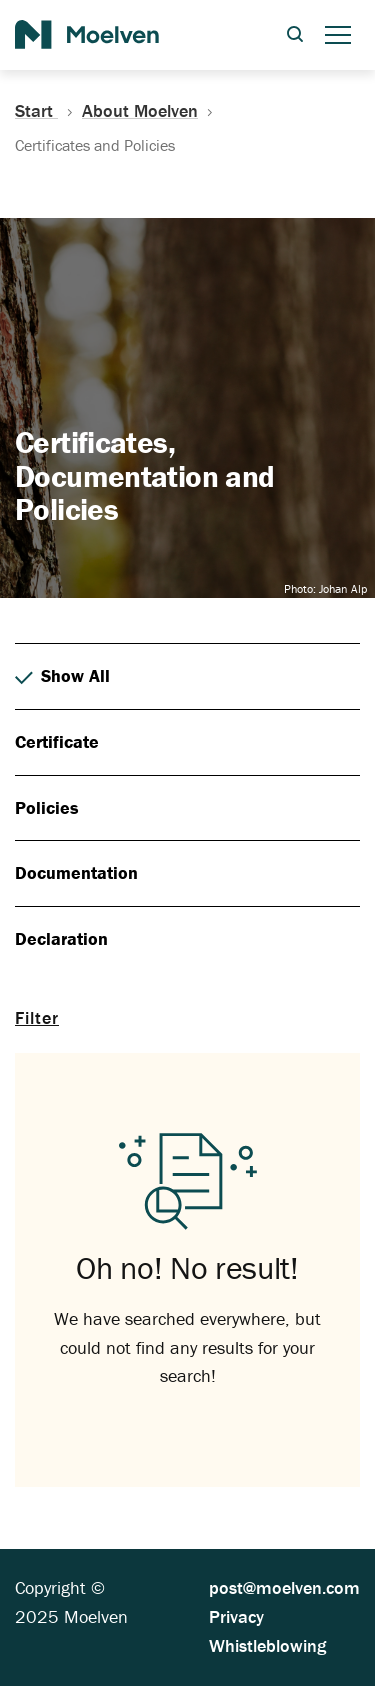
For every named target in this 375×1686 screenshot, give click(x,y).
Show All (62, 676)
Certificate (57, 741)
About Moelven (140, 111)
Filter (37, 1017)
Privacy (236, 1616)
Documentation (76, 872)
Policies (47, 807)
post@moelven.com (284, 1587)
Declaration (61, 938)
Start (48, 111)
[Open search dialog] (295, 35)
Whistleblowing (267, 1645)
